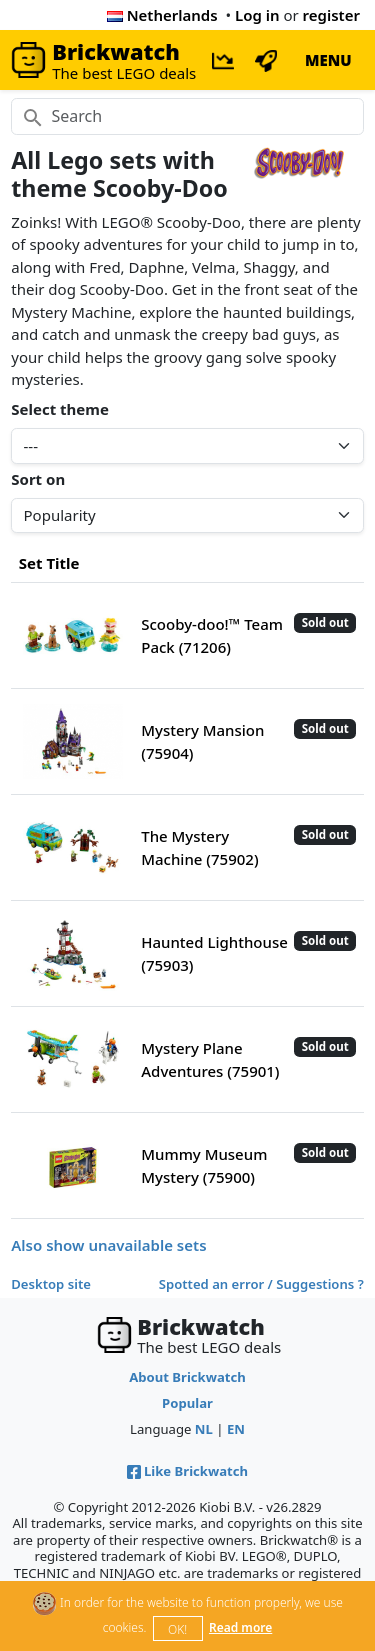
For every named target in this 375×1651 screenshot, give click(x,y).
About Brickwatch (187, 1377)
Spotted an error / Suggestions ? (261, 1284)
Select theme (60, 409)
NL (204, 1429)
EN (236, 1429)
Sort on (38, 479)
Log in (257, 15)
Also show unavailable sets (108, 1245)
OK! (177, 1629)
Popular (187, 1403)
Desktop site (51, 1284)
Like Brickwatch (187, 1471)
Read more (240, 1627)
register (331, 15)
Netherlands (162, 15)
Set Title (49, 563)
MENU (328, 60)
